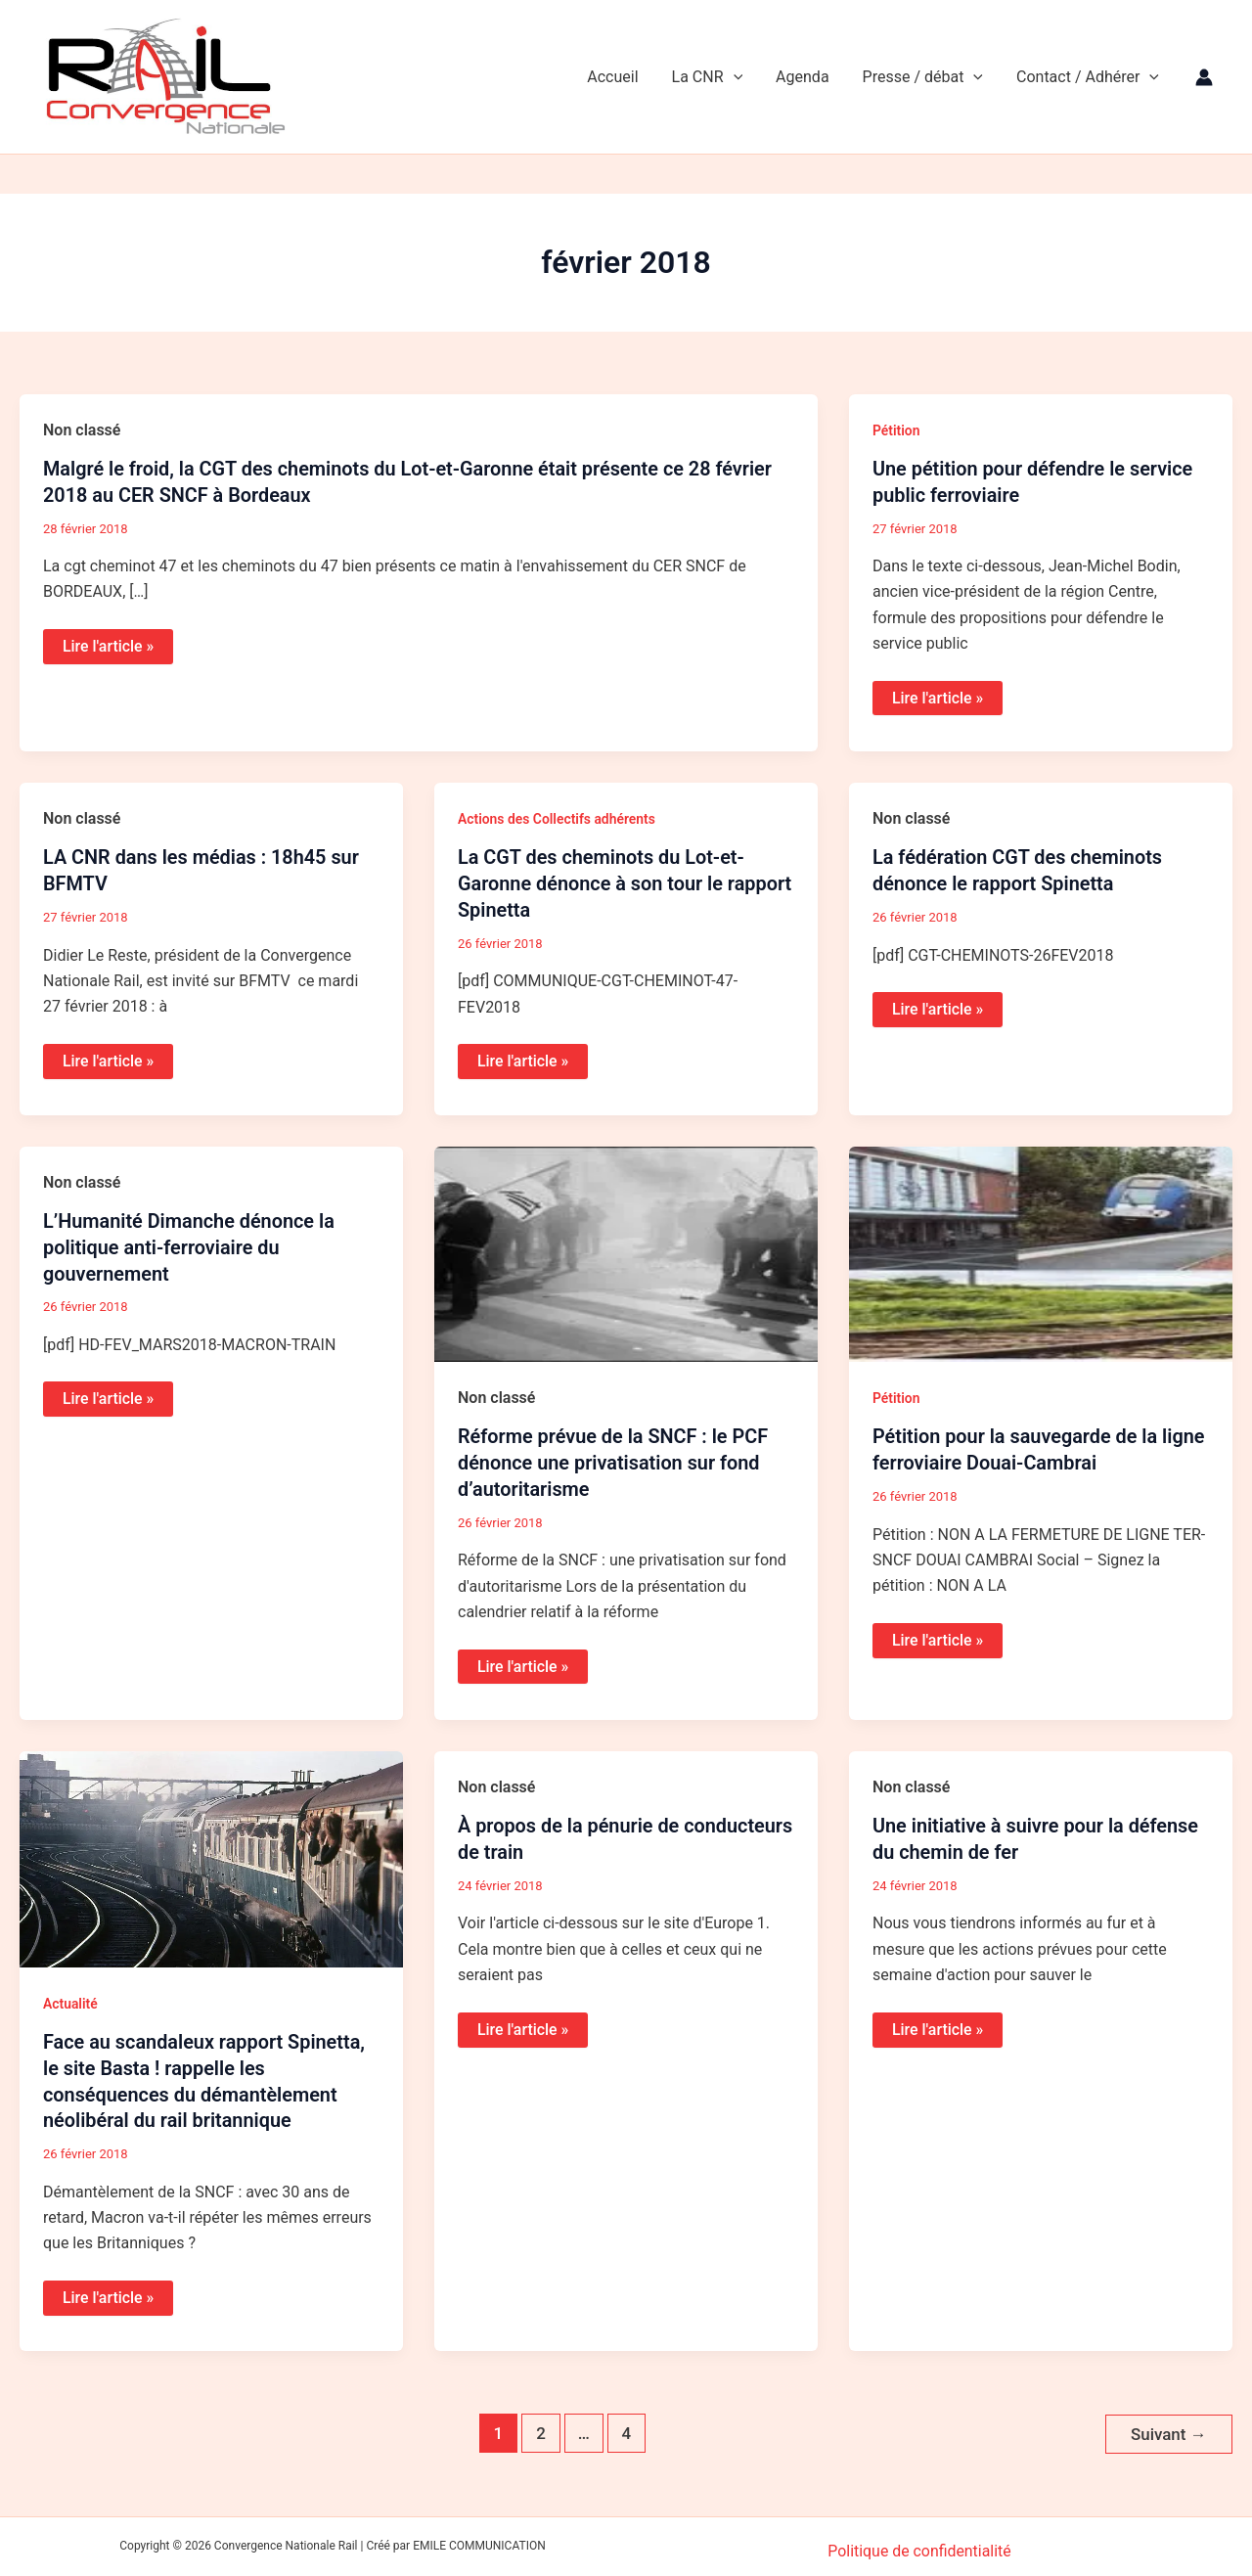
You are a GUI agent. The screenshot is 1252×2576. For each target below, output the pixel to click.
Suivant (1168, 2425)
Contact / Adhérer (1088, 77)
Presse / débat (926, 77)
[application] (740, 77)
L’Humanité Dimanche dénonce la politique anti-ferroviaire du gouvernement (189, 1243)
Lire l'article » (108, 644)
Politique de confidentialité (919, 2541)
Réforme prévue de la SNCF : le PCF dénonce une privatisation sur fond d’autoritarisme (614, 1459)
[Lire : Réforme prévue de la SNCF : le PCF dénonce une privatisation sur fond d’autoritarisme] (626, 1250)
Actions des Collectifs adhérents (557, 818)
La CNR (714, 77)
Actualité (70, 1998)
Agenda (807, 77)
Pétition (896, 430)
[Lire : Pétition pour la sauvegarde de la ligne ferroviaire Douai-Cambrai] (1040, 1250)
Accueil (621, 77)
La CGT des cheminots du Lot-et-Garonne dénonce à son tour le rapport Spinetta (626, 881)
